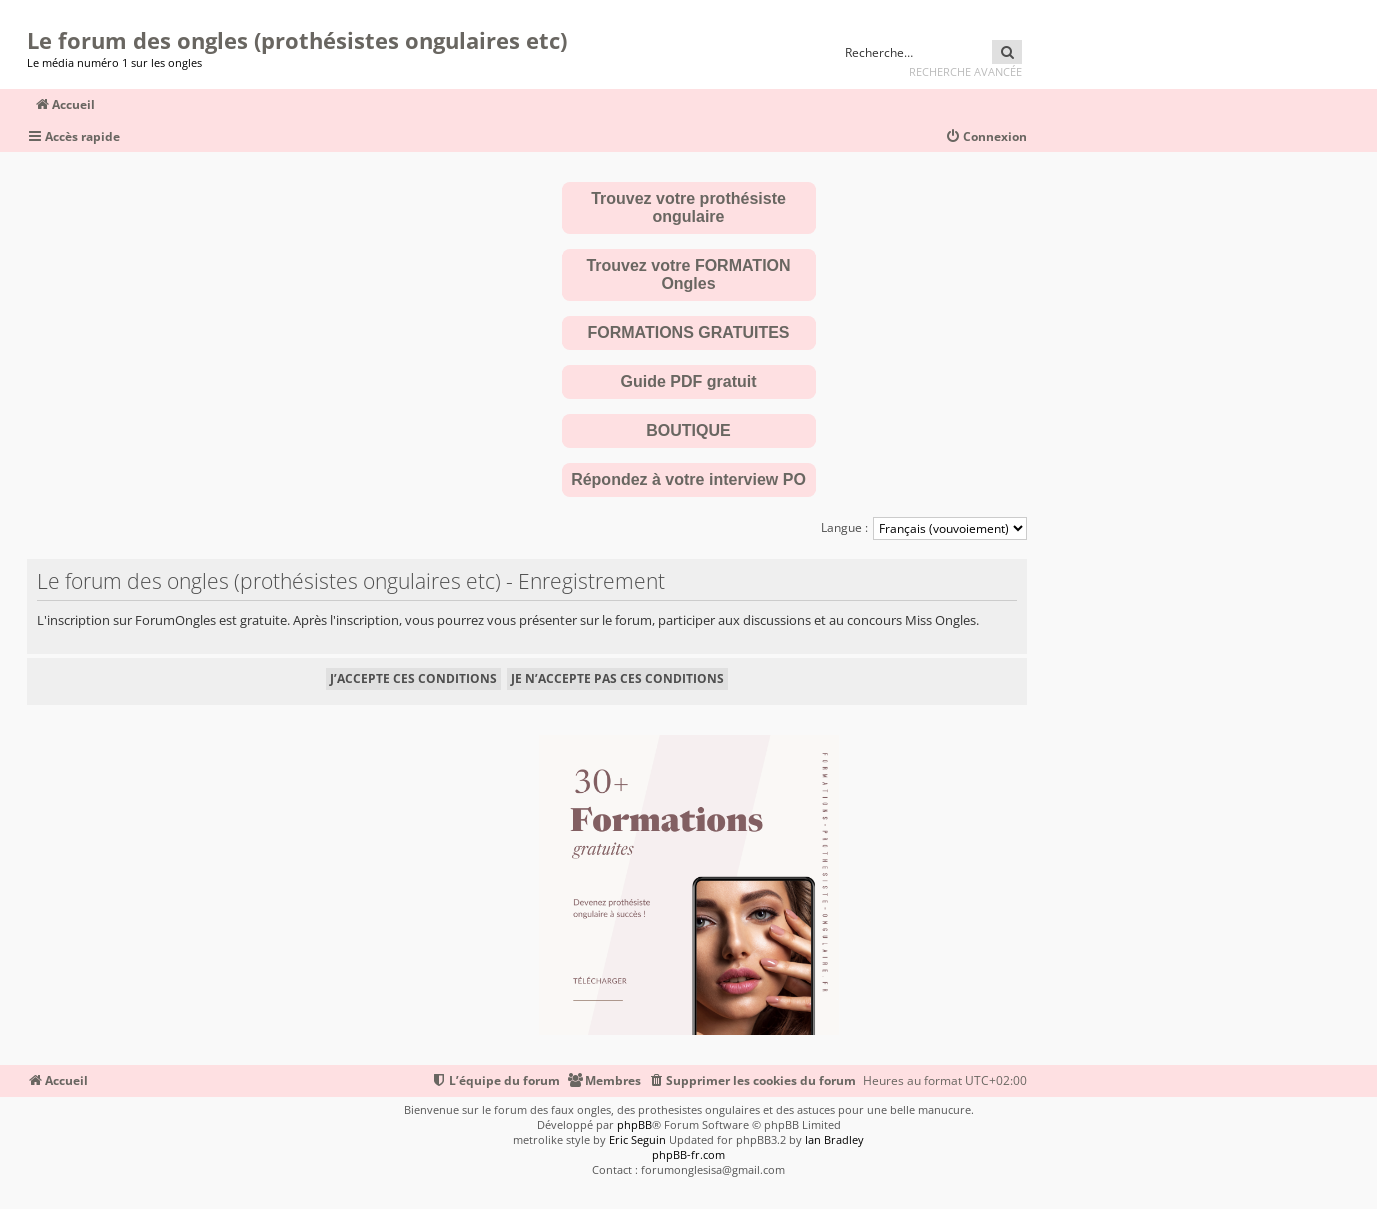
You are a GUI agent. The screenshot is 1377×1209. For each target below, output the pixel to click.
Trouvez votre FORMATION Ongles (688, 274)
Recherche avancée (965, 71)
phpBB (634, 1124)
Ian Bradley (834, 1139)
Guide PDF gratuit (689, 381)
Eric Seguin (637, 1139)
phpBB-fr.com (688, 1154)
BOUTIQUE (688, 430)
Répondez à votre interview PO (688, 479)
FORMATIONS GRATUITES (688, 332)
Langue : (844, 527)
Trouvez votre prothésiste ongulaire (688, 207)
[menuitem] (986, 137)
